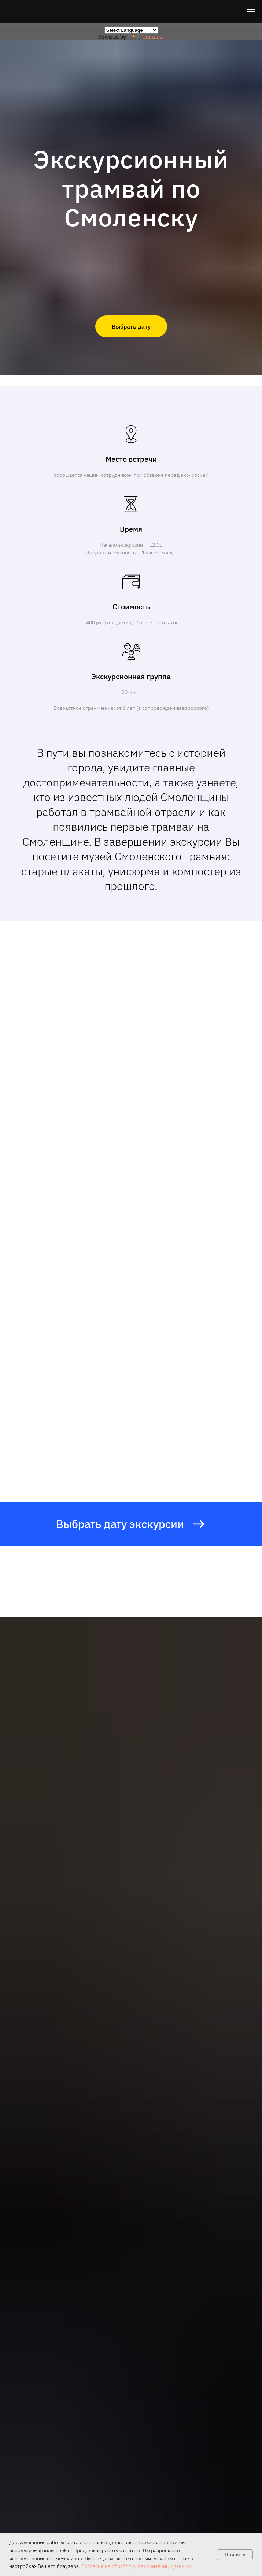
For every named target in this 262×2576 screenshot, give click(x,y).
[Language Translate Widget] (131, 30)
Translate (146, 37)
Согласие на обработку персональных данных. (136, 2566)
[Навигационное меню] (251, 11)
